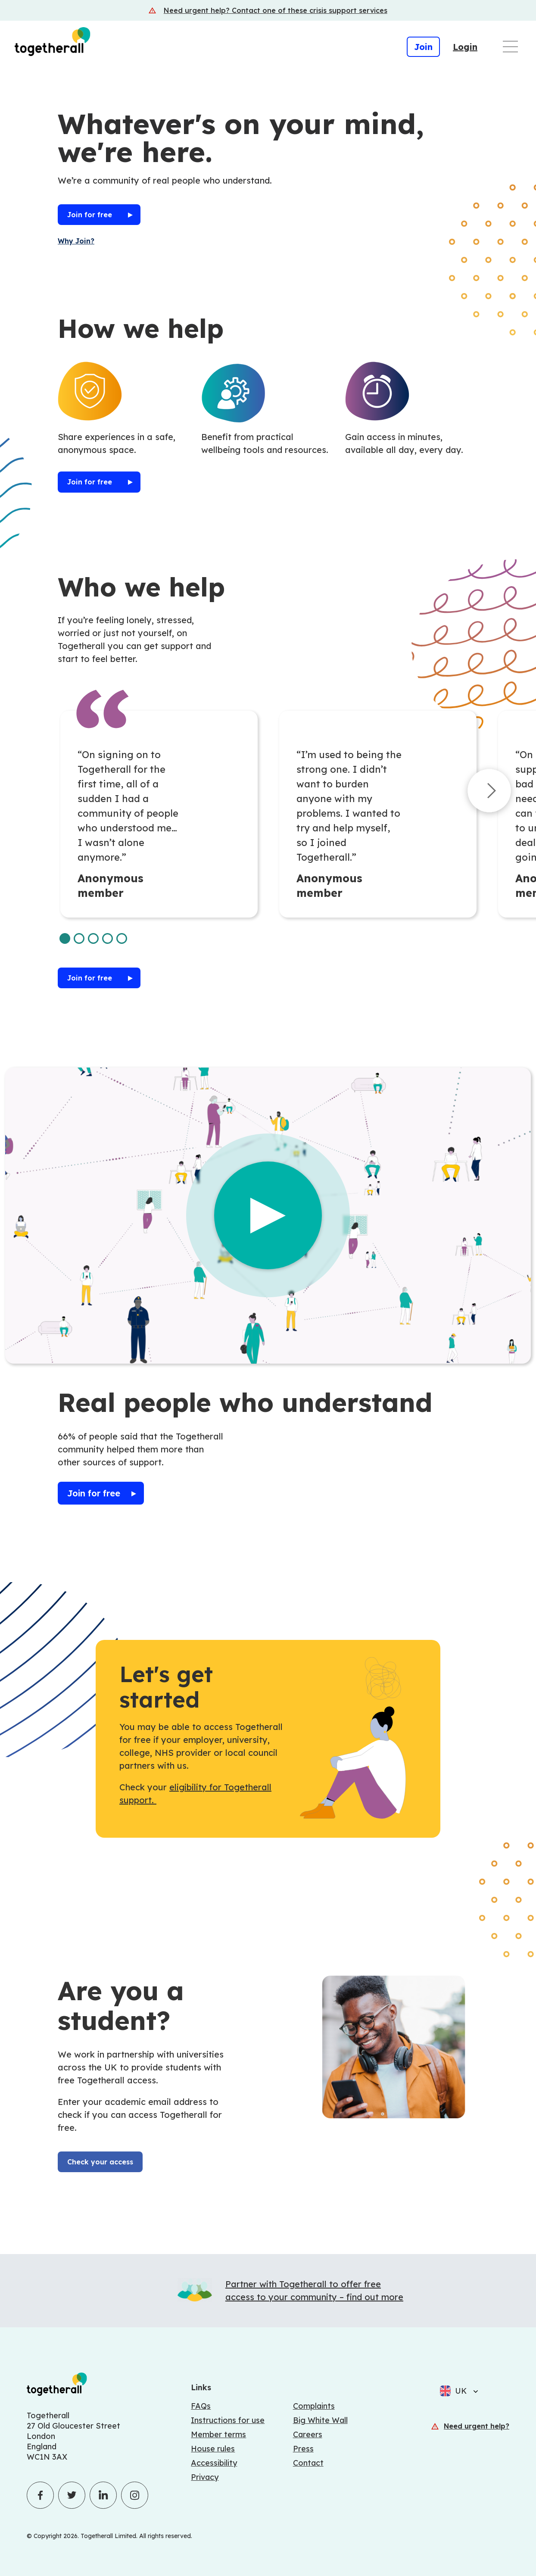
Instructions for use (228, 2420)
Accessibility (214, 2463)
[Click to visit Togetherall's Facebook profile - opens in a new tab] (40, 2495)
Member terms (218, 2434)
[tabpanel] (159, 814)
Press (303, 2449)
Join (423, 46)
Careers (307, 2434)
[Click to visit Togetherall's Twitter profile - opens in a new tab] (71, 2495)
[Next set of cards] (489, 792)
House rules (213, 2449)
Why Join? (76, 241)
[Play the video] (268, 1215)
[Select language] (473, 2391)
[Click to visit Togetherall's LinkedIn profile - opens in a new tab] (103, 2495)
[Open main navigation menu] (510, 46)
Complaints (314, 2406)
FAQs (201, 2406)
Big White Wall (320, 2420)
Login (465, 46)
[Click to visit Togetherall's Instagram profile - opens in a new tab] (134, 2495)
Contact (308, 2463)
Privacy (204, 2477)
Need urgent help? (476, 2426)
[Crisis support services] (268, 10)
